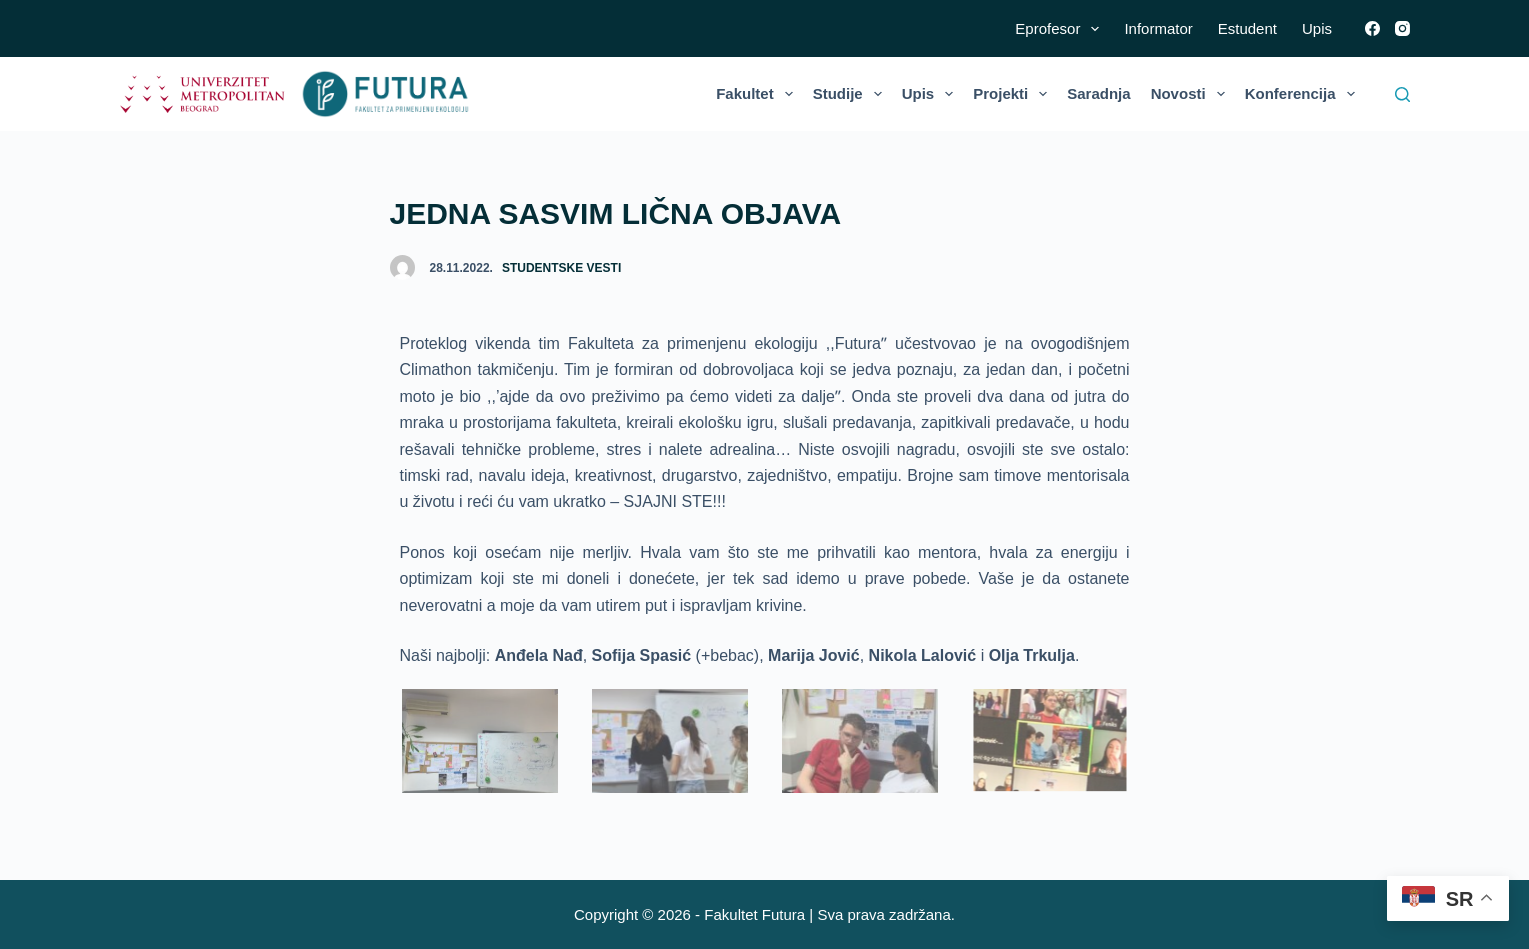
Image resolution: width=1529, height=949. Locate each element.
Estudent (1247, 28)
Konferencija (1304, 94)
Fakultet (758, 94)
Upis (1317, 28)
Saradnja (1098, 93)
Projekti (1014, 94)
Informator (1158, 28)
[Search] (1402, 94)
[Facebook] (1372, 28)
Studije (851, 94)
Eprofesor (1061, 29)
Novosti (1192, 94)
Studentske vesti (561, 268)
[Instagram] (1402, 28)
